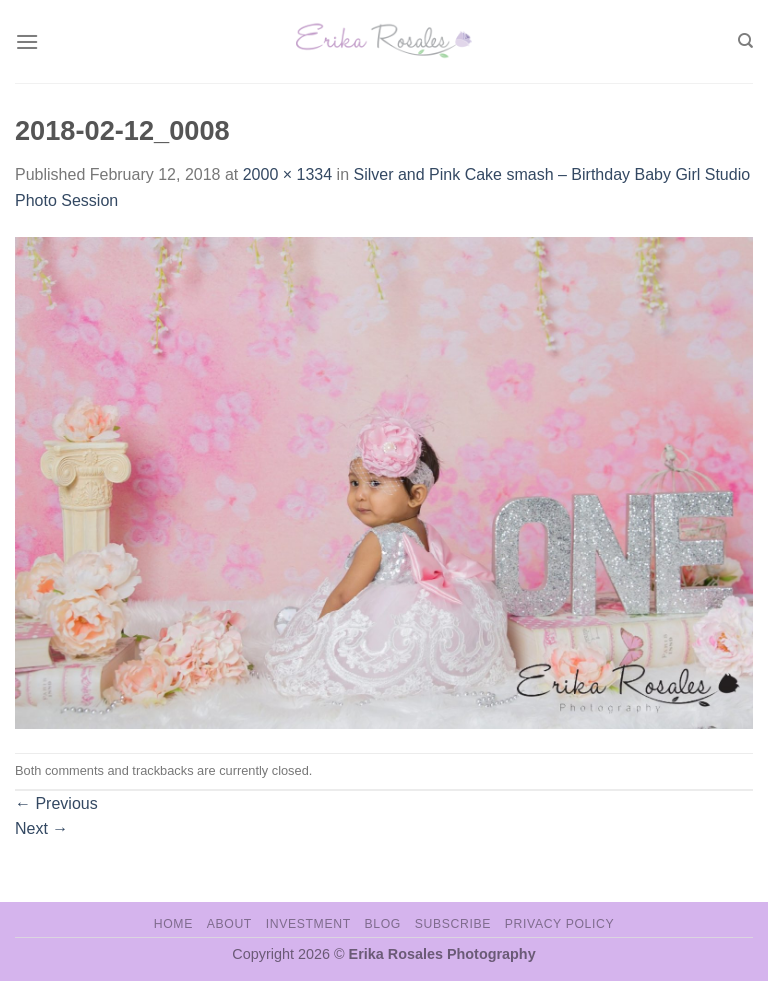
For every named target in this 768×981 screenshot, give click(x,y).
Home (173, 924)
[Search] (745, 41)
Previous (56, 803)
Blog (383, 924)
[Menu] (27, 41)
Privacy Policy (559, 924)
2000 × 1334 (287, 174)
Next (41, 828)
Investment (308, 924)
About (229, 924)
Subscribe (453, 924)
